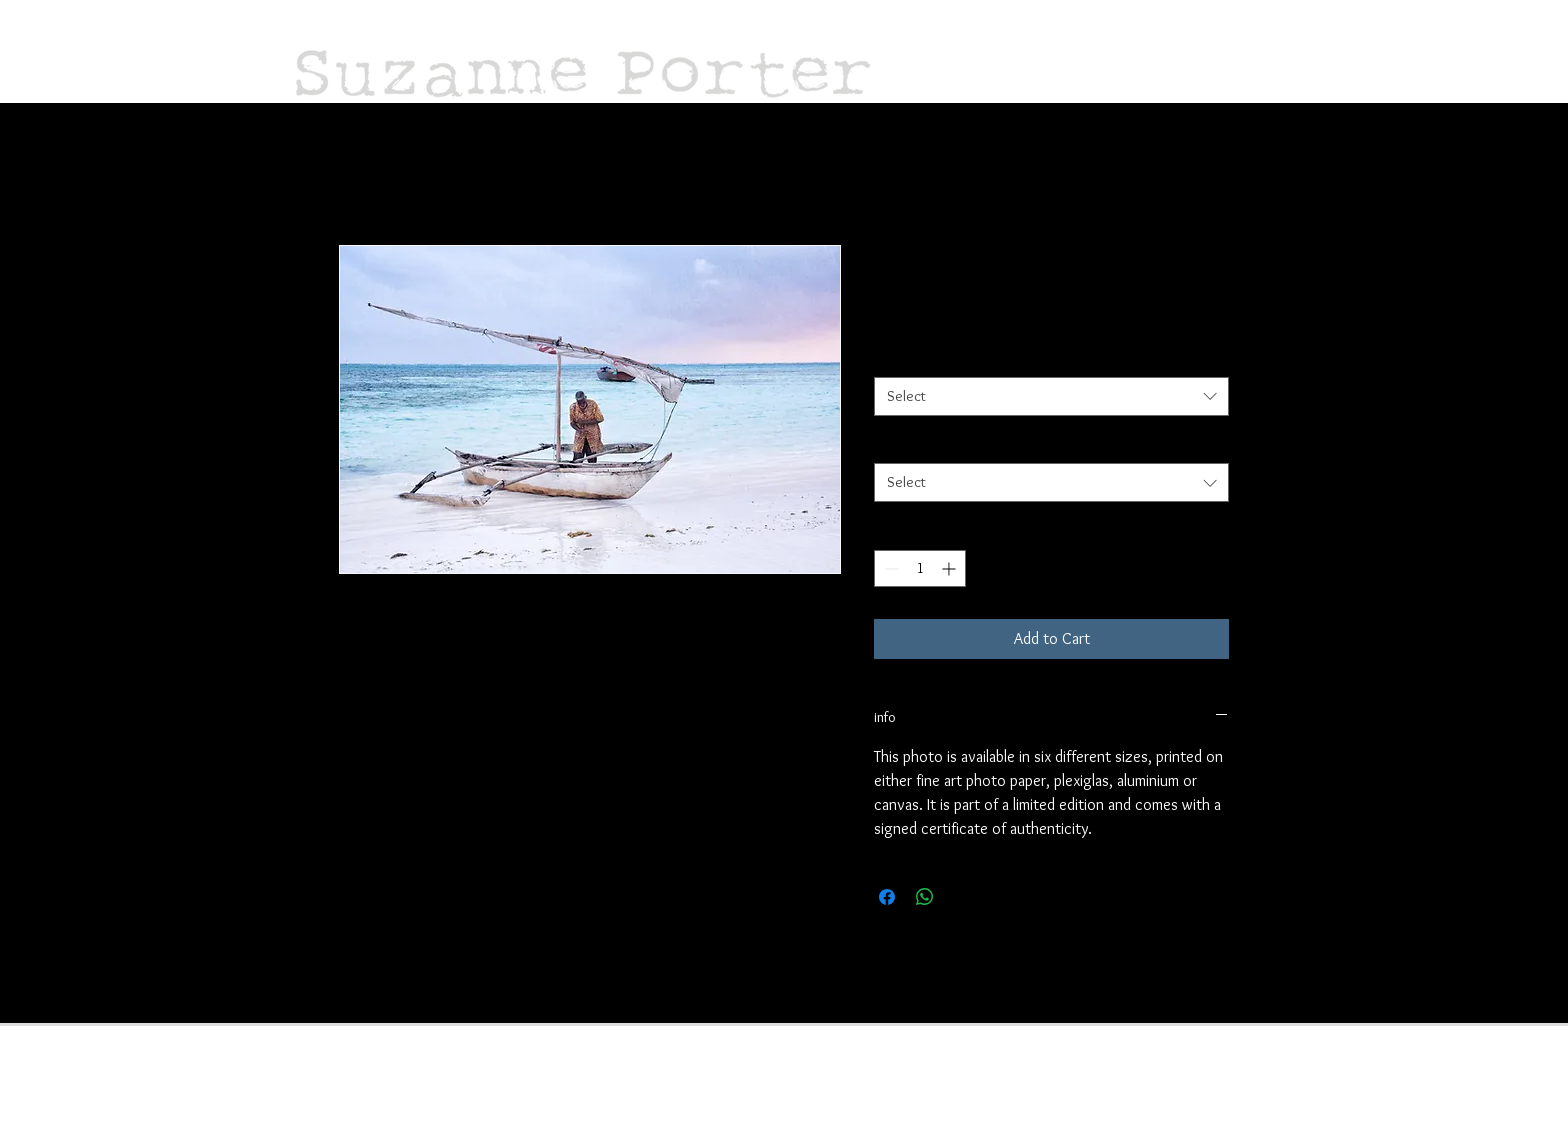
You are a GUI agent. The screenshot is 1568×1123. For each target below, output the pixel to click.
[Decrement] (889, 568)
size (886, 358)
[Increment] (950, 568)
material (898, 445)
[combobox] (1051, 396)
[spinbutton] (920, 568)
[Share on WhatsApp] (925, 897)
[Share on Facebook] (887, 897)
